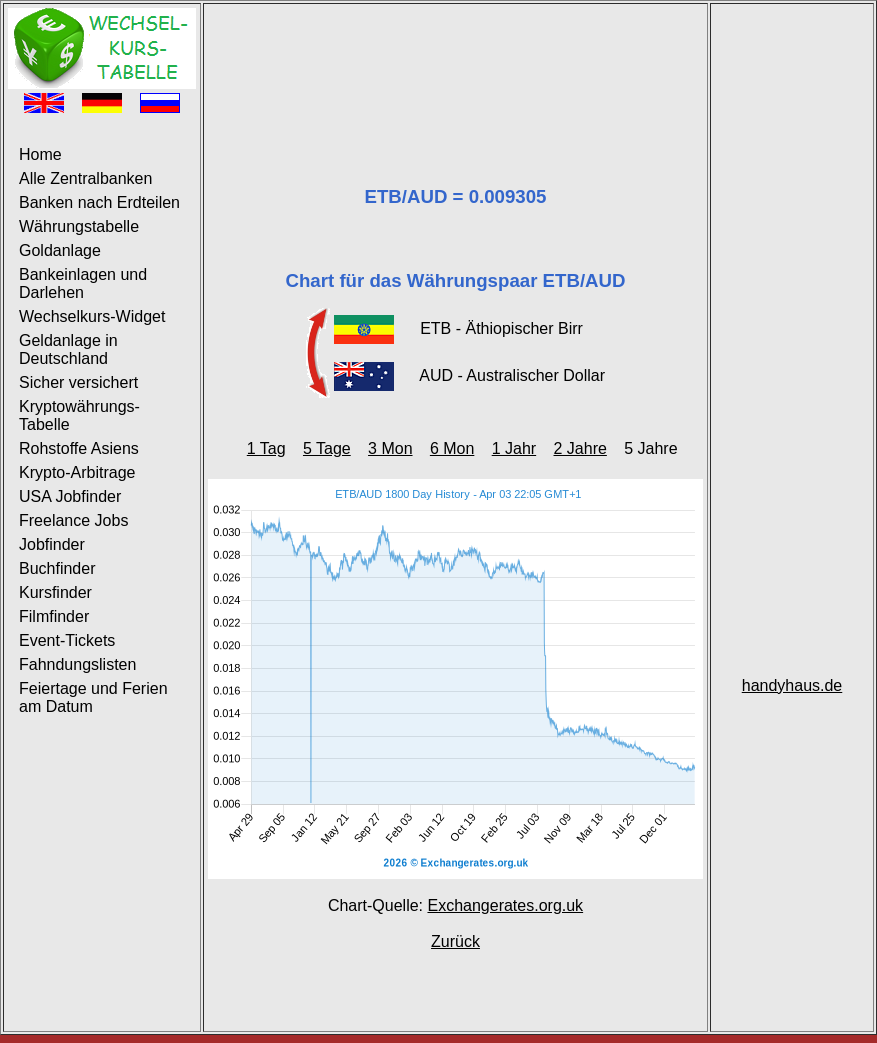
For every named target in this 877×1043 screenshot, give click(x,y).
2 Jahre (580, 448)
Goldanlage (60, 250)
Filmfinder (54, 616)
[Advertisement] (455, 70)
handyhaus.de (792, 685)
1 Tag (266, 448)
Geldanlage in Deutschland (68, 349)
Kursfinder (55, 592)
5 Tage (327, 448)
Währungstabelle (79, 226)
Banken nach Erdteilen (99, 202)
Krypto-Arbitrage (77, 472)
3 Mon (390, 448)
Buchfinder (57, 568)
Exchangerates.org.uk (505, 905)
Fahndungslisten (77, 664)
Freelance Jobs (73, 520)
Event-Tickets (67, 640)
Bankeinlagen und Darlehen (83, 283)
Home (40, 154)
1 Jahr (514, 448)
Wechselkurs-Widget (92, 316)
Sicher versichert (78, 382)
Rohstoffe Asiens (79, 448)
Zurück (455, 941)
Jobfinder (52, 544)
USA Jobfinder (70, 496)
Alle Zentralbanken (85, 178)
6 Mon (452, 448)
